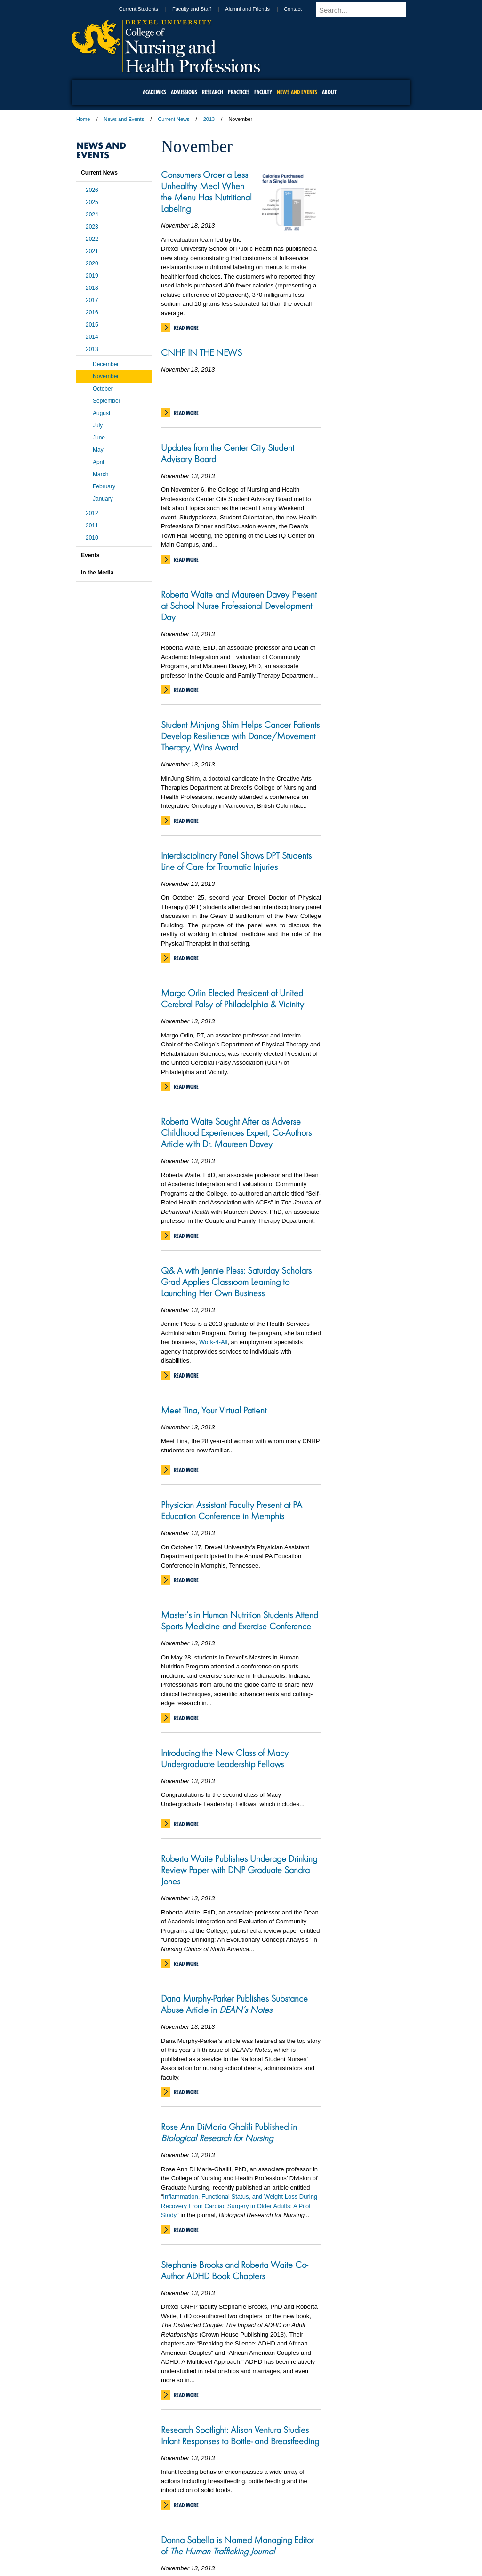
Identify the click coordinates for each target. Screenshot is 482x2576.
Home (83, 119)
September (106, 401)
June (99, 437)
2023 (92, 226)
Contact (310, 9)
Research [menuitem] (212, 92)
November (106, 376)
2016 (92, 312)
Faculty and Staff (208, 9)
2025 (92, 202)
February (104, 486)
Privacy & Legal (238, 2517)
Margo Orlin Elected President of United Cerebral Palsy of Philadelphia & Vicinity (232, 998)
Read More (186, 327)
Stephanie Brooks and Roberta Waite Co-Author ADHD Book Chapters (234, 2270)
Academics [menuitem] (154, 92)
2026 (92, 190)
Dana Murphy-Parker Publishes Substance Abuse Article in (234, 2004)
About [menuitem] (329, 92)
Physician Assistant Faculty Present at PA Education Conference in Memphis (231, 1510)
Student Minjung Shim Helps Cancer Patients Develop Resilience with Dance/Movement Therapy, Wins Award (240, 736)
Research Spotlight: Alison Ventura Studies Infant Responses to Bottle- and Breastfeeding (240, 2435)
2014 (92, 337)
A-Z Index (147, 2517)
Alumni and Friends (264, 9)
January (103, 498)
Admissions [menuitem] (184, 92)
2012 (92, 513)
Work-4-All (213, 1342)
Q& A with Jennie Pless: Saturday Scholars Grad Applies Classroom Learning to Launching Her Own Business (236, 1282)
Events (90, 555)
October (103, 388)
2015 (92, 324)
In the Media (97, 572)
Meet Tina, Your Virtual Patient (213, 1410)
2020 (92, 263)
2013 (209, 119)
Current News (173, 119)
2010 (92, 537)
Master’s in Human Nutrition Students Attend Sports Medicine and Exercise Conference (239, 1620)
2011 (92, 525)
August (101, 413)
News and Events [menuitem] (297, 92)
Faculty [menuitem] (263, 92)
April (98, 462)
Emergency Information (233, 2527)
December (106, 364)
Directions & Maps (308, 2517)
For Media (177, 2517)
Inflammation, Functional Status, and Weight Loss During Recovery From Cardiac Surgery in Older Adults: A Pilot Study (239, 2205)
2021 (92, 251)
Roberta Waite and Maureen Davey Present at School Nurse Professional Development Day (239, 605)
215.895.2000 (240, 2568)
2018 (92, 288)
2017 (92, 300)
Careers (204, 2517)
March (100, 474)
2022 (92, 239)
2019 (92, 275)
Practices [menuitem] (238, 92)
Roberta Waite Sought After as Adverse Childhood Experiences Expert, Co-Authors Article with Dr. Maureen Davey (236, 1132)
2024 (92, 214)
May (98, 450)
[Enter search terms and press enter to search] (371, 9)
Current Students (155, 9)
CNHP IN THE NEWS (201, 352)
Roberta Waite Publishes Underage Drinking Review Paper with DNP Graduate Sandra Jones (239, 1870)
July (98, 425)
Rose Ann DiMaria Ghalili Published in (229, 2132)
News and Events (124, 119)
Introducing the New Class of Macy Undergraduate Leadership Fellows (225, 1758)
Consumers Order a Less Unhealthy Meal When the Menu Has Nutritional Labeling (206, 191)
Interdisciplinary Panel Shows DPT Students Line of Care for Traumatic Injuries (236, 861)
